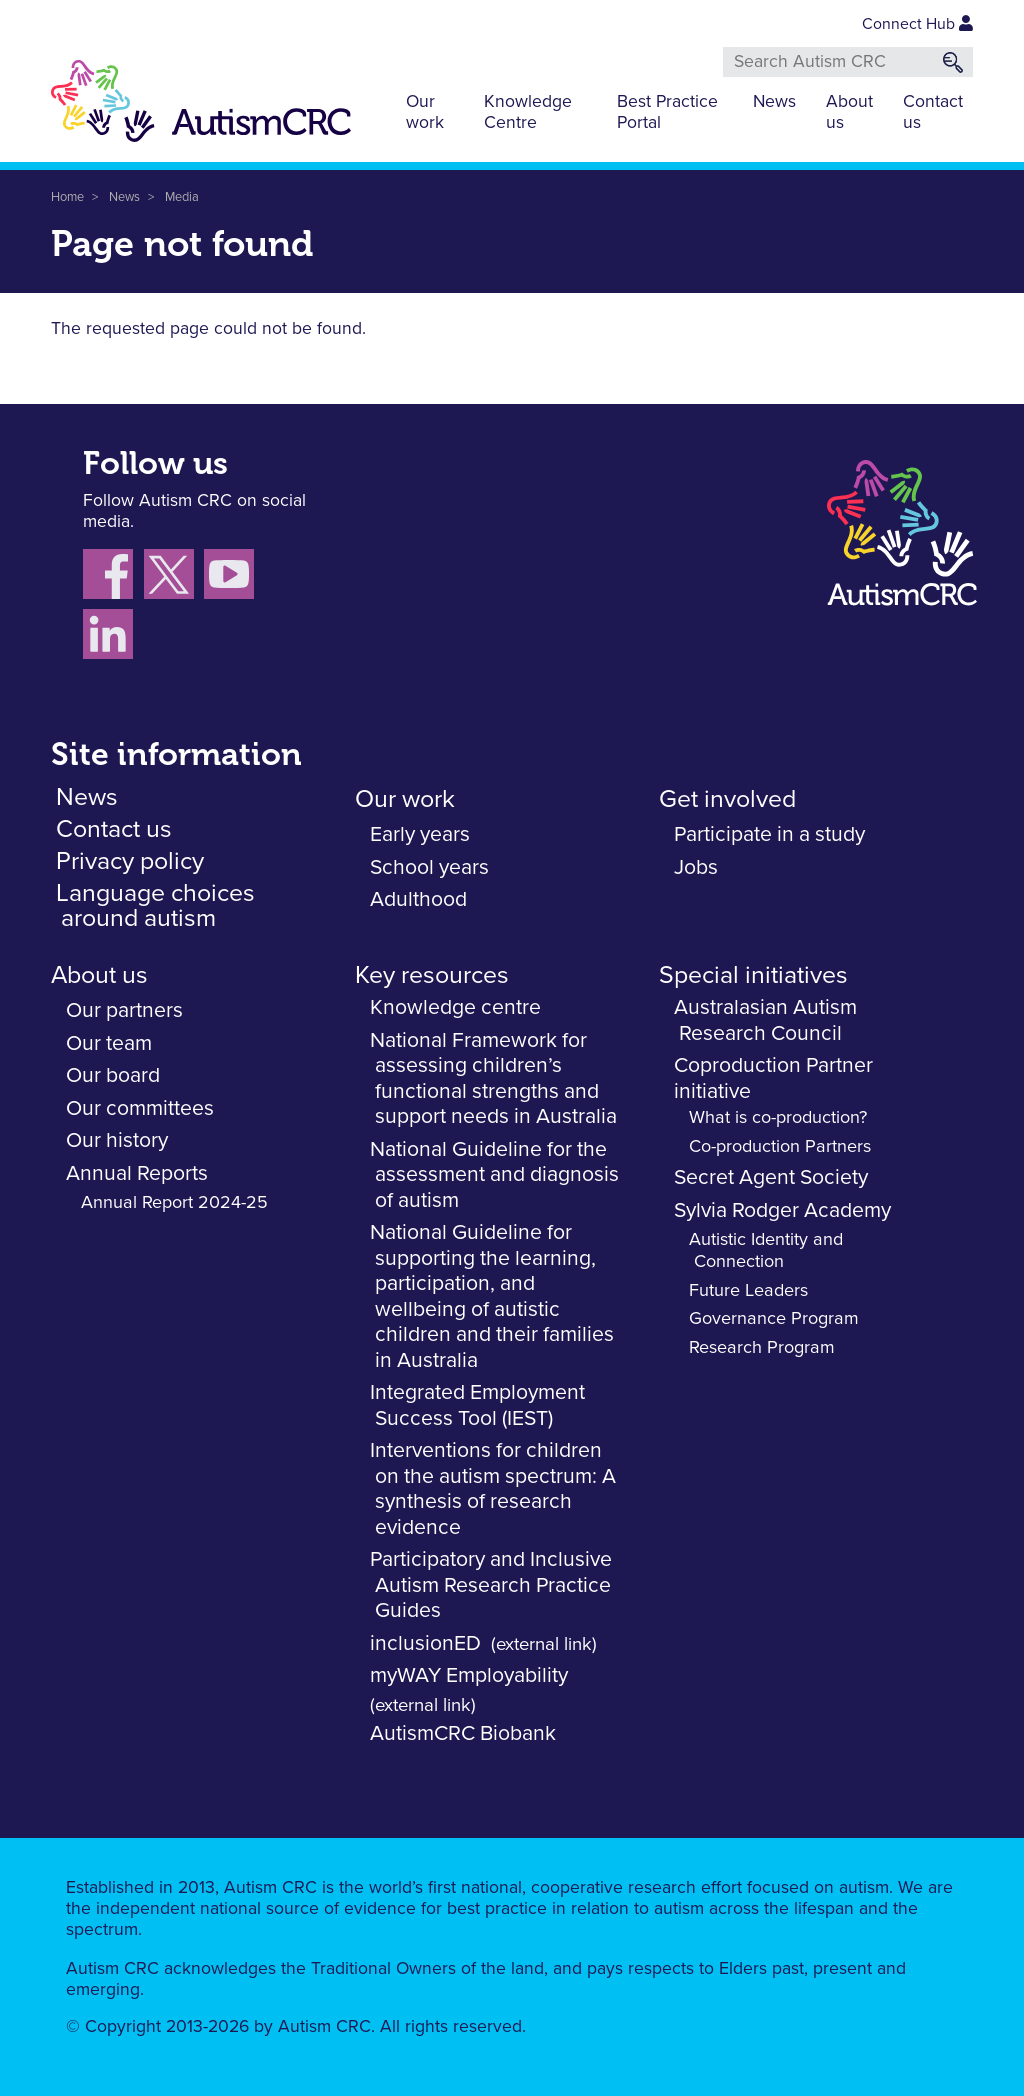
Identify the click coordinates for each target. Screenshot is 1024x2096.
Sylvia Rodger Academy (782, 1210)
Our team (109, 1043)
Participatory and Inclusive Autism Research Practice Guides (491, 1585)
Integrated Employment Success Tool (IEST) (477, 1405)
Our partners (124, 1010)
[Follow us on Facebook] (113, 578)
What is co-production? (778, 1118)
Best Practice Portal (667, 112)
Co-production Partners (780, 1147)
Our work (425, 112)
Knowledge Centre (528, 112)
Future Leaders (748, 1291)
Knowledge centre (455, 1007)
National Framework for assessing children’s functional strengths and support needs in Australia (493, 1079)
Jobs (696, 867)
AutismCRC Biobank (463, 1733)
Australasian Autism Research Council (765, 1020)
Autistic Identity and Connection (766, 1251)
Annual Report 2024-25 (174, 1203)
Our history (117, 1140)
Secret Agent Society (771, 1177)
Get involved (727, 799)
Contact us (933, 112)
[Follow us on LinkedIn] (110, 638)
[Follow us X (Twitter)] (174, 578)
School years (429, 867)
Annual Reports (137, 1173)
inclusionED (425, 1643)
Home (67, 197)
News (774, 102)
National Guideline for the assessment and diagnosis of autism (494, 1175)
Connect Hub (917, 24)
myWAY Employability (469, 1675)
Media (182, 197)
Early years (420, 834)
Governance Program (774, 1319)
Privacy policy (130, 861)
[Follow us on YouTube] (231, 578)
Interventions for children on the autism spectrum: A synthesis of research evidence (493, 1489)
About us (849, 112)
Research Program (762, 1348)
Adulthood (418, 899)
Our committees (140, 1108)
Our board (113, 1075)
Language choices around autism (155, 906)
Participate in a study (769, 834)
